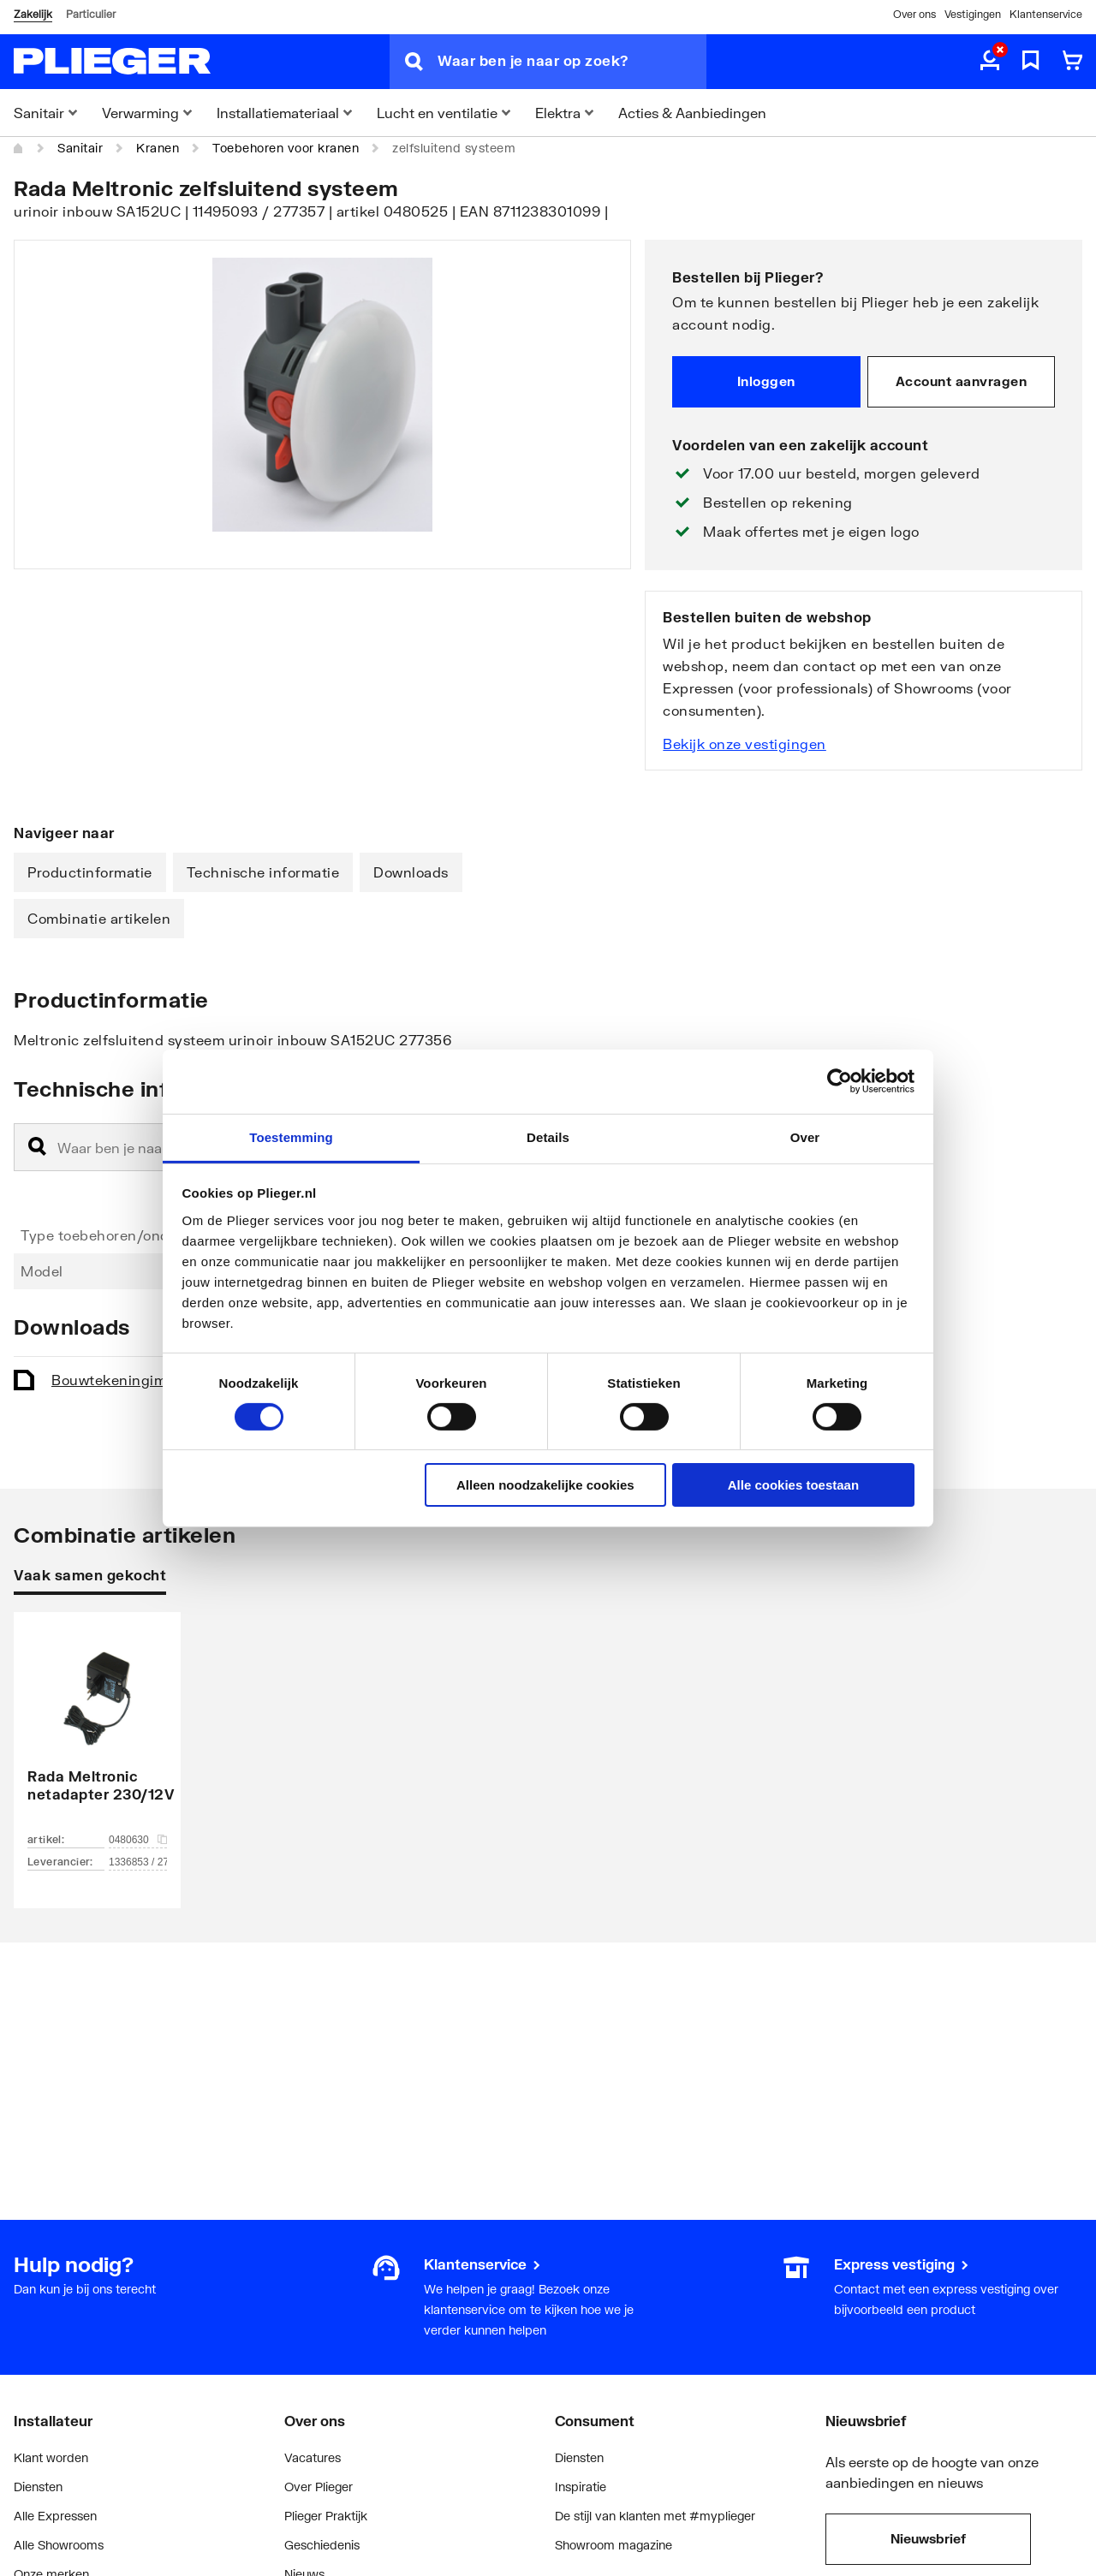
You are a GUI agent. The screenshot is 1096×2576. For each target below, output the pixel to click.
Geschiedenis (322, 2544)
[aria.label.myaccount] (990, 61)
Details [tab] (548, 1136)
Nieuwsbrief (928, 2538)
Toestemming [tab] (291, 1136)
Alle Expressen (55, 2515)
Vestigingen (972, 14)
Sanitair (80, 147)
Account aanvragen (962, 381)
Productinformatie (89, 872)
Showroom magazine (613, 2544)
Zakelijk (33, 14)
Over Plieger (318, 2486)
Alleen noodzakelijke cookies (545, 1485)
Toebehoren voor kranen (285, 147)
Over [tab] (805, 1136)
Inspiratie (580, 2486)
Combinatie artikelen (98, 918)
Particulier (91, 14)
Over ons (914, 14)
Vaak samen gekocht (90, 1575)
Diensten (38, 2486)
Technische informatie (263, 872)
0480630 (138, 1840)
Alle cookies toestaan (793, 1485)
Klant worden (51, 2457)
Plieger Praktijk (325, 2515)
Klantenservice (1046, 14)
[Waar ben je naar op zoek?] (572, 61)
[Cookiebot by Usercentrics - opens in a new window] (839, 1081)
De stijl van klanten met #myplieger (655, 2515)
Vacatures (312, 2457)
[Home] (19, 148)
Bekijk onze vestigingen (744, 743)
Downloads (411, 872)
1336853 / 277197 (138, 1862)
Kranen (157, 147)
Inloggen (766, 381)
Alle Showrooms (59, 2544)
